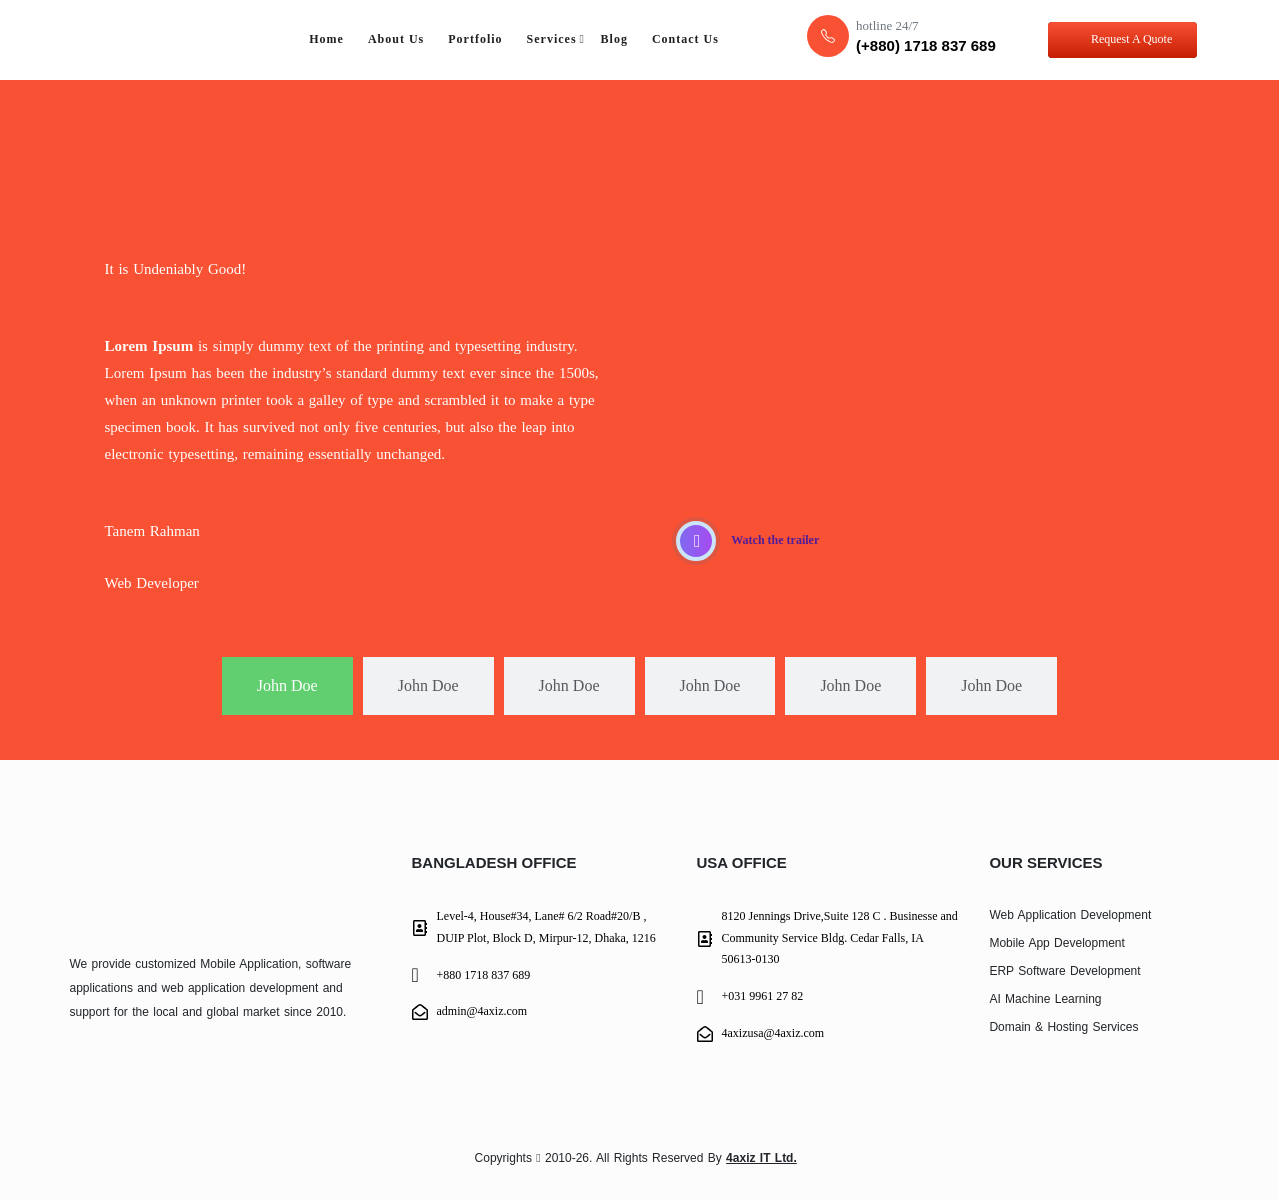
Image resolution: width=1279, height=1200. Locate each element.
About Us (396, 39)
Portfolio (475, 39)
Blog (614, 39)
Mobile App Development (1056, 943)
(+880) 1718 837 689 (926, 45)
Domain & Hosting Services (1063, 1027)
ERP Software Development (1064, 971)
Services (552, 39)
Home (326, 39)
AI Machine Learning (1045, 999)
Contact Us (685, 39)
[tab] (287, 686)
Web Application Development (1070, 915)
